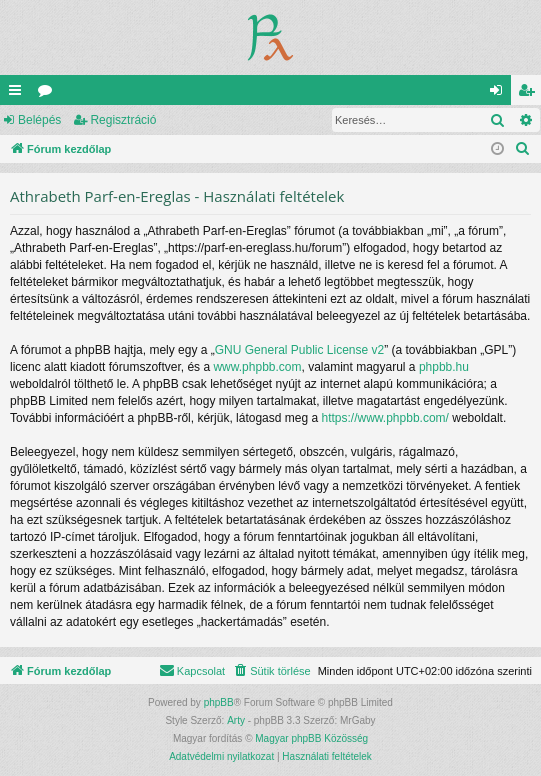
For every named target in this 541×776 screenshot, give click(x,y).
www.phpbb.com (257, 367)
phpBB (219, 702)
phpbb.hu (444, 367)
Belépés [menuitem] (500, 94)
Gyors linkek (19, 94)
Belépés (39, 120)
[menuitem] (523, 149)
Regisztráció (123, 120)
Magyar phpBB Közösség (311, 738)
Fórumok (49, 94)
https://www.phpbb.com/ (385, 418)
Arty (236, 720)
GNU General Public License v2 (299, 350)
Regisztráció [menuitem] (530, 94)
